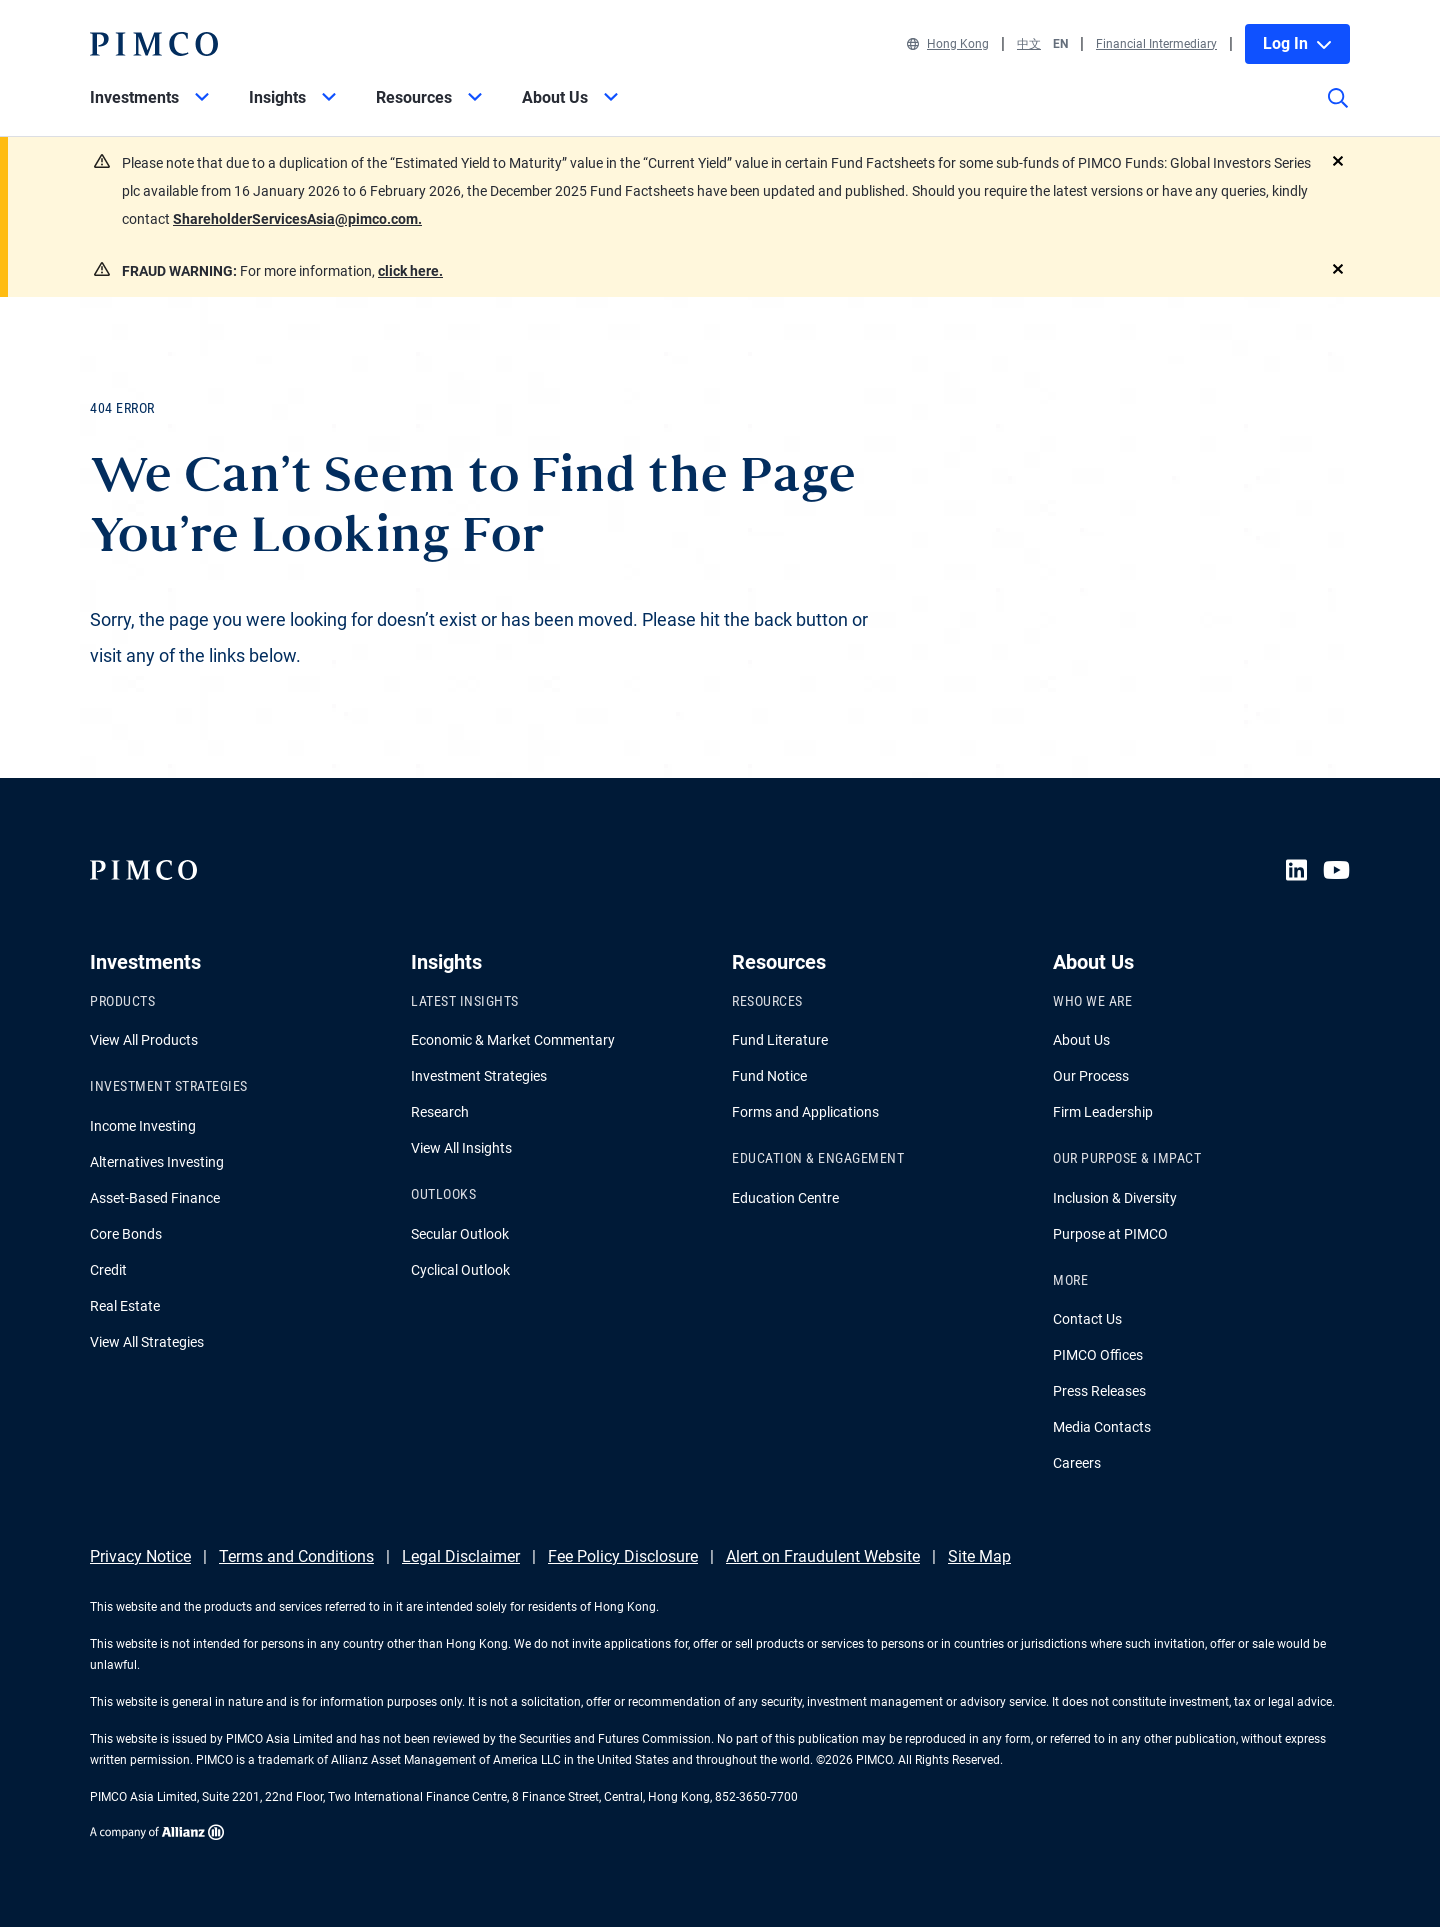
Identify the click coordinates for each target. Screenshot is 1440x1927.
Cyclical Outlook (460, 1270)
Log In (1297, 43)
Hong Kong (948, 44)
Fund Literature (780, 1040)
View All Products (144, 1040)
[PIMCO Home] (154, 44)
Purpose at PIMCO (1110, 1234)
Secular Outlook (460, 1234)
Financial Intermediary (1156, 44)
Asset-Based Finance (155, 1198)
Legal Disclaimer (461, 1556)
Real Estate (125, 1306)
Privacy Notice (140, 1556)
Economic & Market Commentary (513, 1040)
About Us (1081, 1040)
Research (440, 1112)
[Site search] (1338, 112)
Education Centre (785, 1198)
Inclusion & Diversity (1115, 1198)
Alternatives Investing (157, 1162)
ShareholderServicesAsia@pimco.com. (297, 219)
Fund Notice (769, 1076)
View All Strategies (147, 1342)
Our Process (1091, 1076)
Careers (1077, 1463)
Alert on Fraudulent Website (823, 1556)
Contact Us (1087, 1319)
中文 (1029, 44)
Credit (108, 1270)
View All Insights (461, 1148)
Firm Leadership (1103, 1112)
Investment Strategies (479, 1076)
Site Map (979, 1556)
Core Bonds (126, 1234)
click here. (410, 271)
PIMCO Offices (1098, 1355)
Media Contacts (1102, 1427)
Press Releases (1099, 1391)
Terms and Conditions (296, 1556)
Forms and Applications (805, 1112)
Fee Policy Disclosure (623, 1556)
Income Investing (143, 1126)
